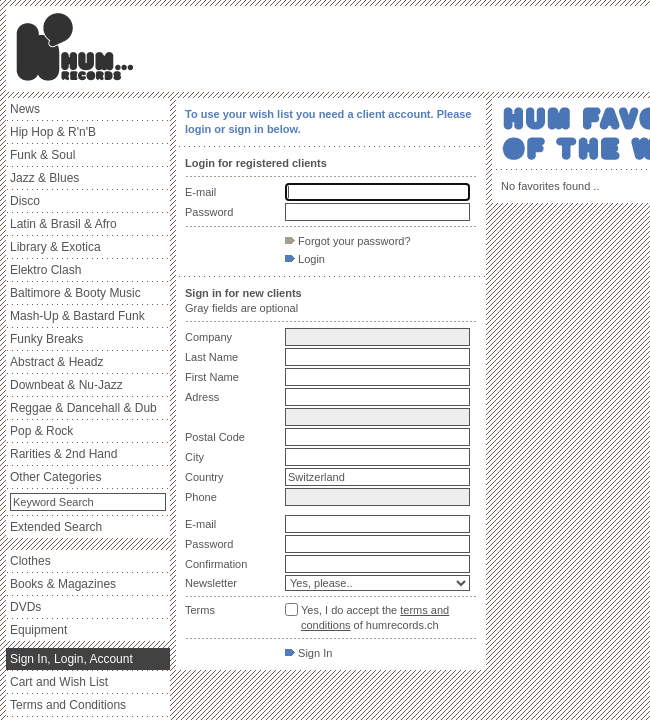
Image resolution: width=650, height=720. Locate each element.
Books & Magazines (63, 584)
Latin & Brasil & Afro (63, 224)
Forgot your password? (348, 241)
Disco (25, 201)
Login (305, 259)
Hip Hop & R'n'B (53, 132)
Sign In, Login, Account (71, 659)
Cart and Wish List (59, 682)
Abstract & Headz (56, 362)
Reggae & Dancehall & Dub (83, 408)
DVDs (25, 607)
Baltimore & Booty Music (75, 293)
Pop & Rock (41, 431)
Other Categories (55, 477)
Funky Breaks (46, 339)
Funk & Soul (42, 155)
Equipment (38, 630)
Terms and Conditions (68, 705)
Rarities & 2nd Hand (63, 454)
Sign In (308, 653)
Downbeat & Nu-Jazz (66, 385)
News (25, 109)
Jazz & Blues (44, 178)
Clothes (30, 561)
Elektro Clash (45, 270)
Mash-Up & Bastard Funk (77, 316)
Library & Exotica (55, 247)
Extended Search (56, 527)
